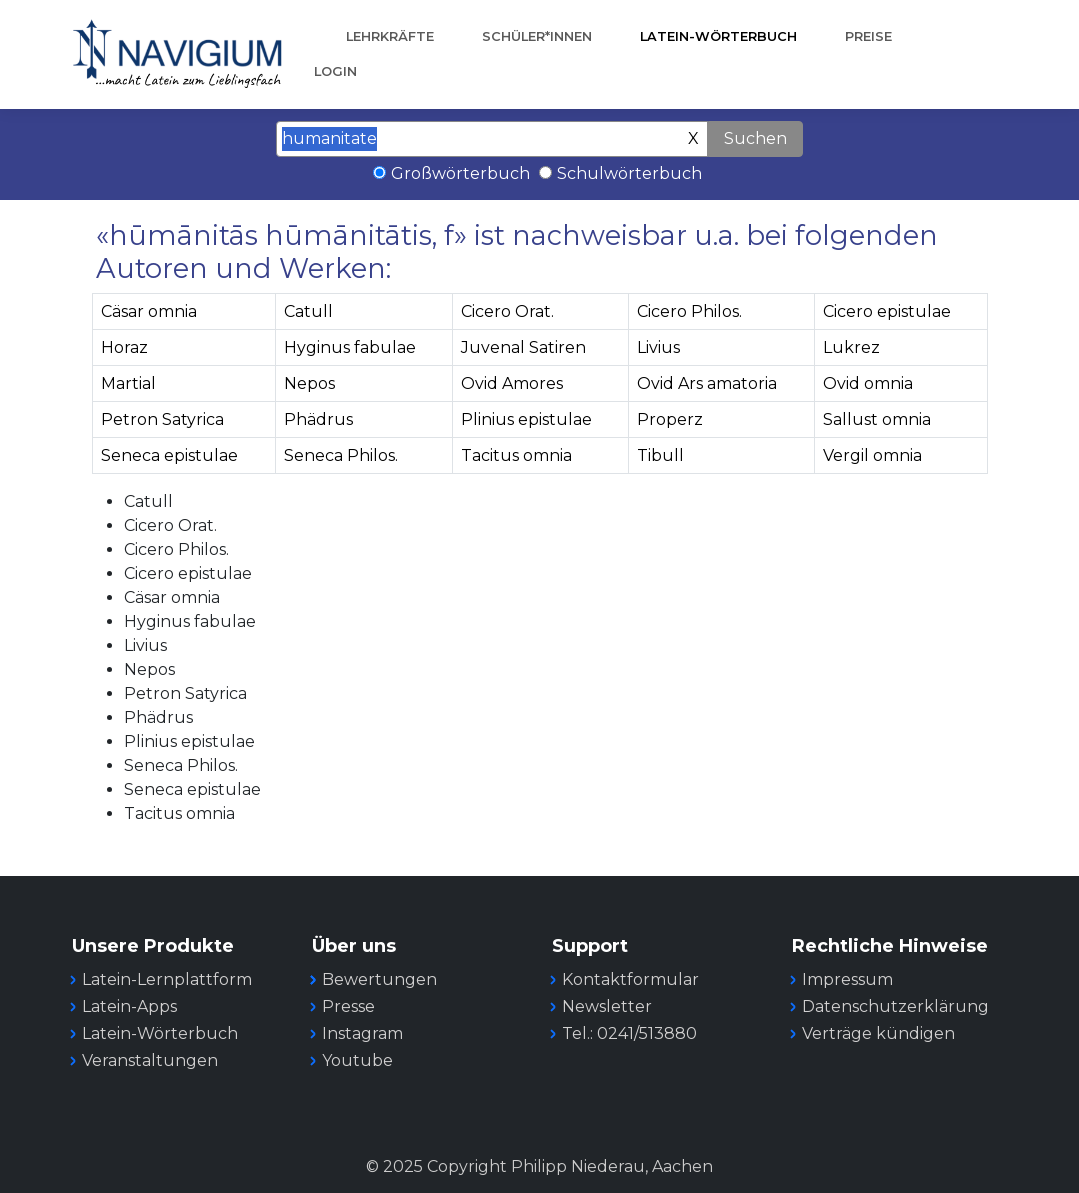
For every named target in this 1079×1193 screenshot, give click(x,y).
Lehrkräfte (390, 36)
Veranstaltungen (150, 1060)
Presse (348, 1006)
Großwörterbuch (460, 173)
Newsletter (607, 1006)
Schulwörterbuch (629, 173)
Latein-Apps (129, 1006)
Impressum (847, 979)
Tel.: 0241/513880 (629, 1033)
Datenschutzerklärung (895, 1006)
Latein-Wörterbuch (718, 36)
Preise (868, 36)
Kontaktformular (630, 979)
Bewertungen (379, 979)
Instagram (362, 1033)
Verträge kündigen (878, 1033)
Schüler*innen (537, 36)
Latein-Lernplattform (167, 979)
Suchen (755, 138)
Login (335, 71)
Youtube (357, 1060)
